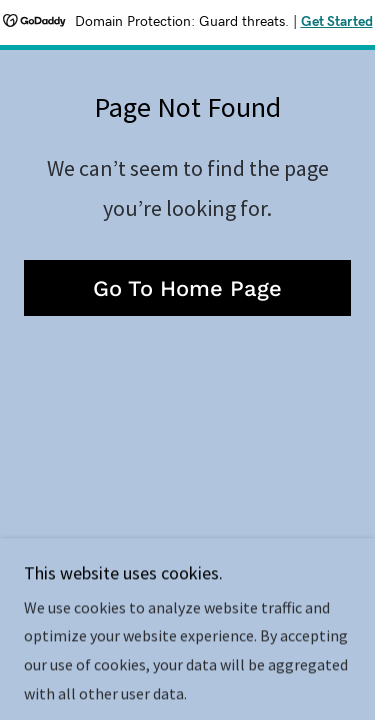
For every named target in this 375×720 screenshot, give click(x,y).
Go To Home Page (187, 288)
